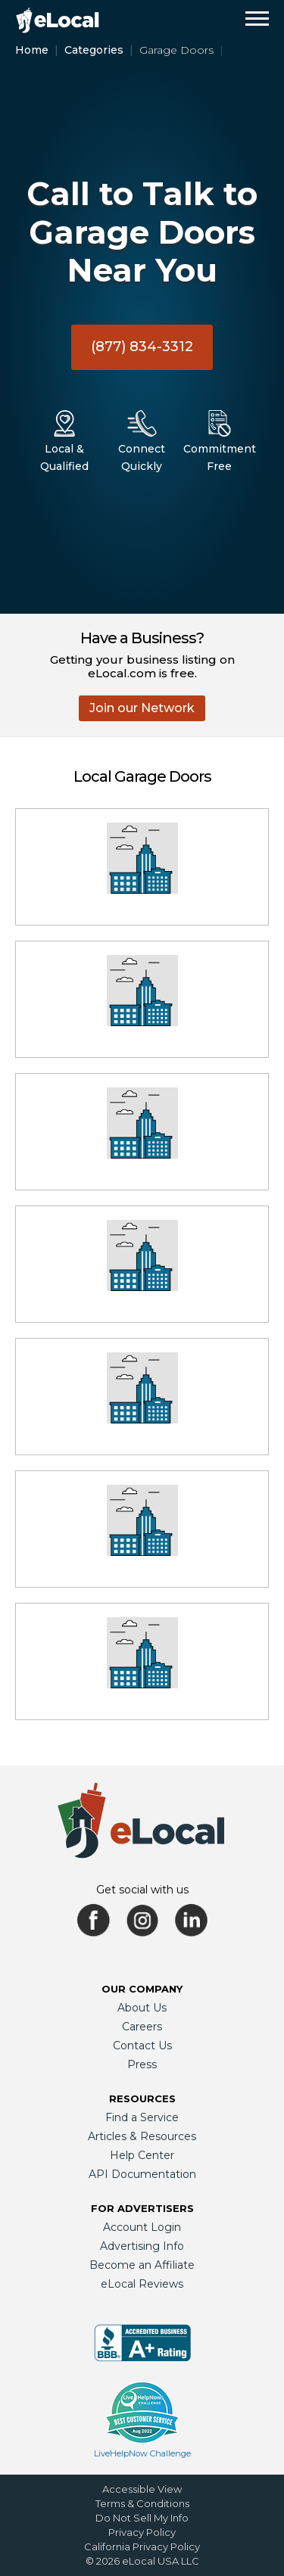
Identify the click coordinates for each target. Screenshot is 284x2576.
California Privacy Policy (142, 2546)
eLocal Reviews (142, 2284)
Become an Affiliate (142, 2265)
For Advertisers (142, 2208)
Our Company (142, 1989)
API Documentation (142, 2174)
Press (142, 2064)
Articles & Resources (142, 2136)
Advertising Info (142, 2246)
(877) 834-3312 (142, 346)
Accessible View (142, 2489)
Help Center (142, 2155)
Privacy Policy (142, 2532)
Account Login (142, 2227)
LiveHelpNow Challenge (142, 2453)
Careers (142, 2026)
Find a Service (142, 2117)
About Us (142, 2007)
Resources (142, 2098)
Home (31, 50)
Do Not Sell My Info (142, 2518)
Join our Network (142, 708)
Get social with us (142, 1889)
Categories (93, 50)
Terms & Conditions (142, 2503)
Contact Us (142, 2045)
